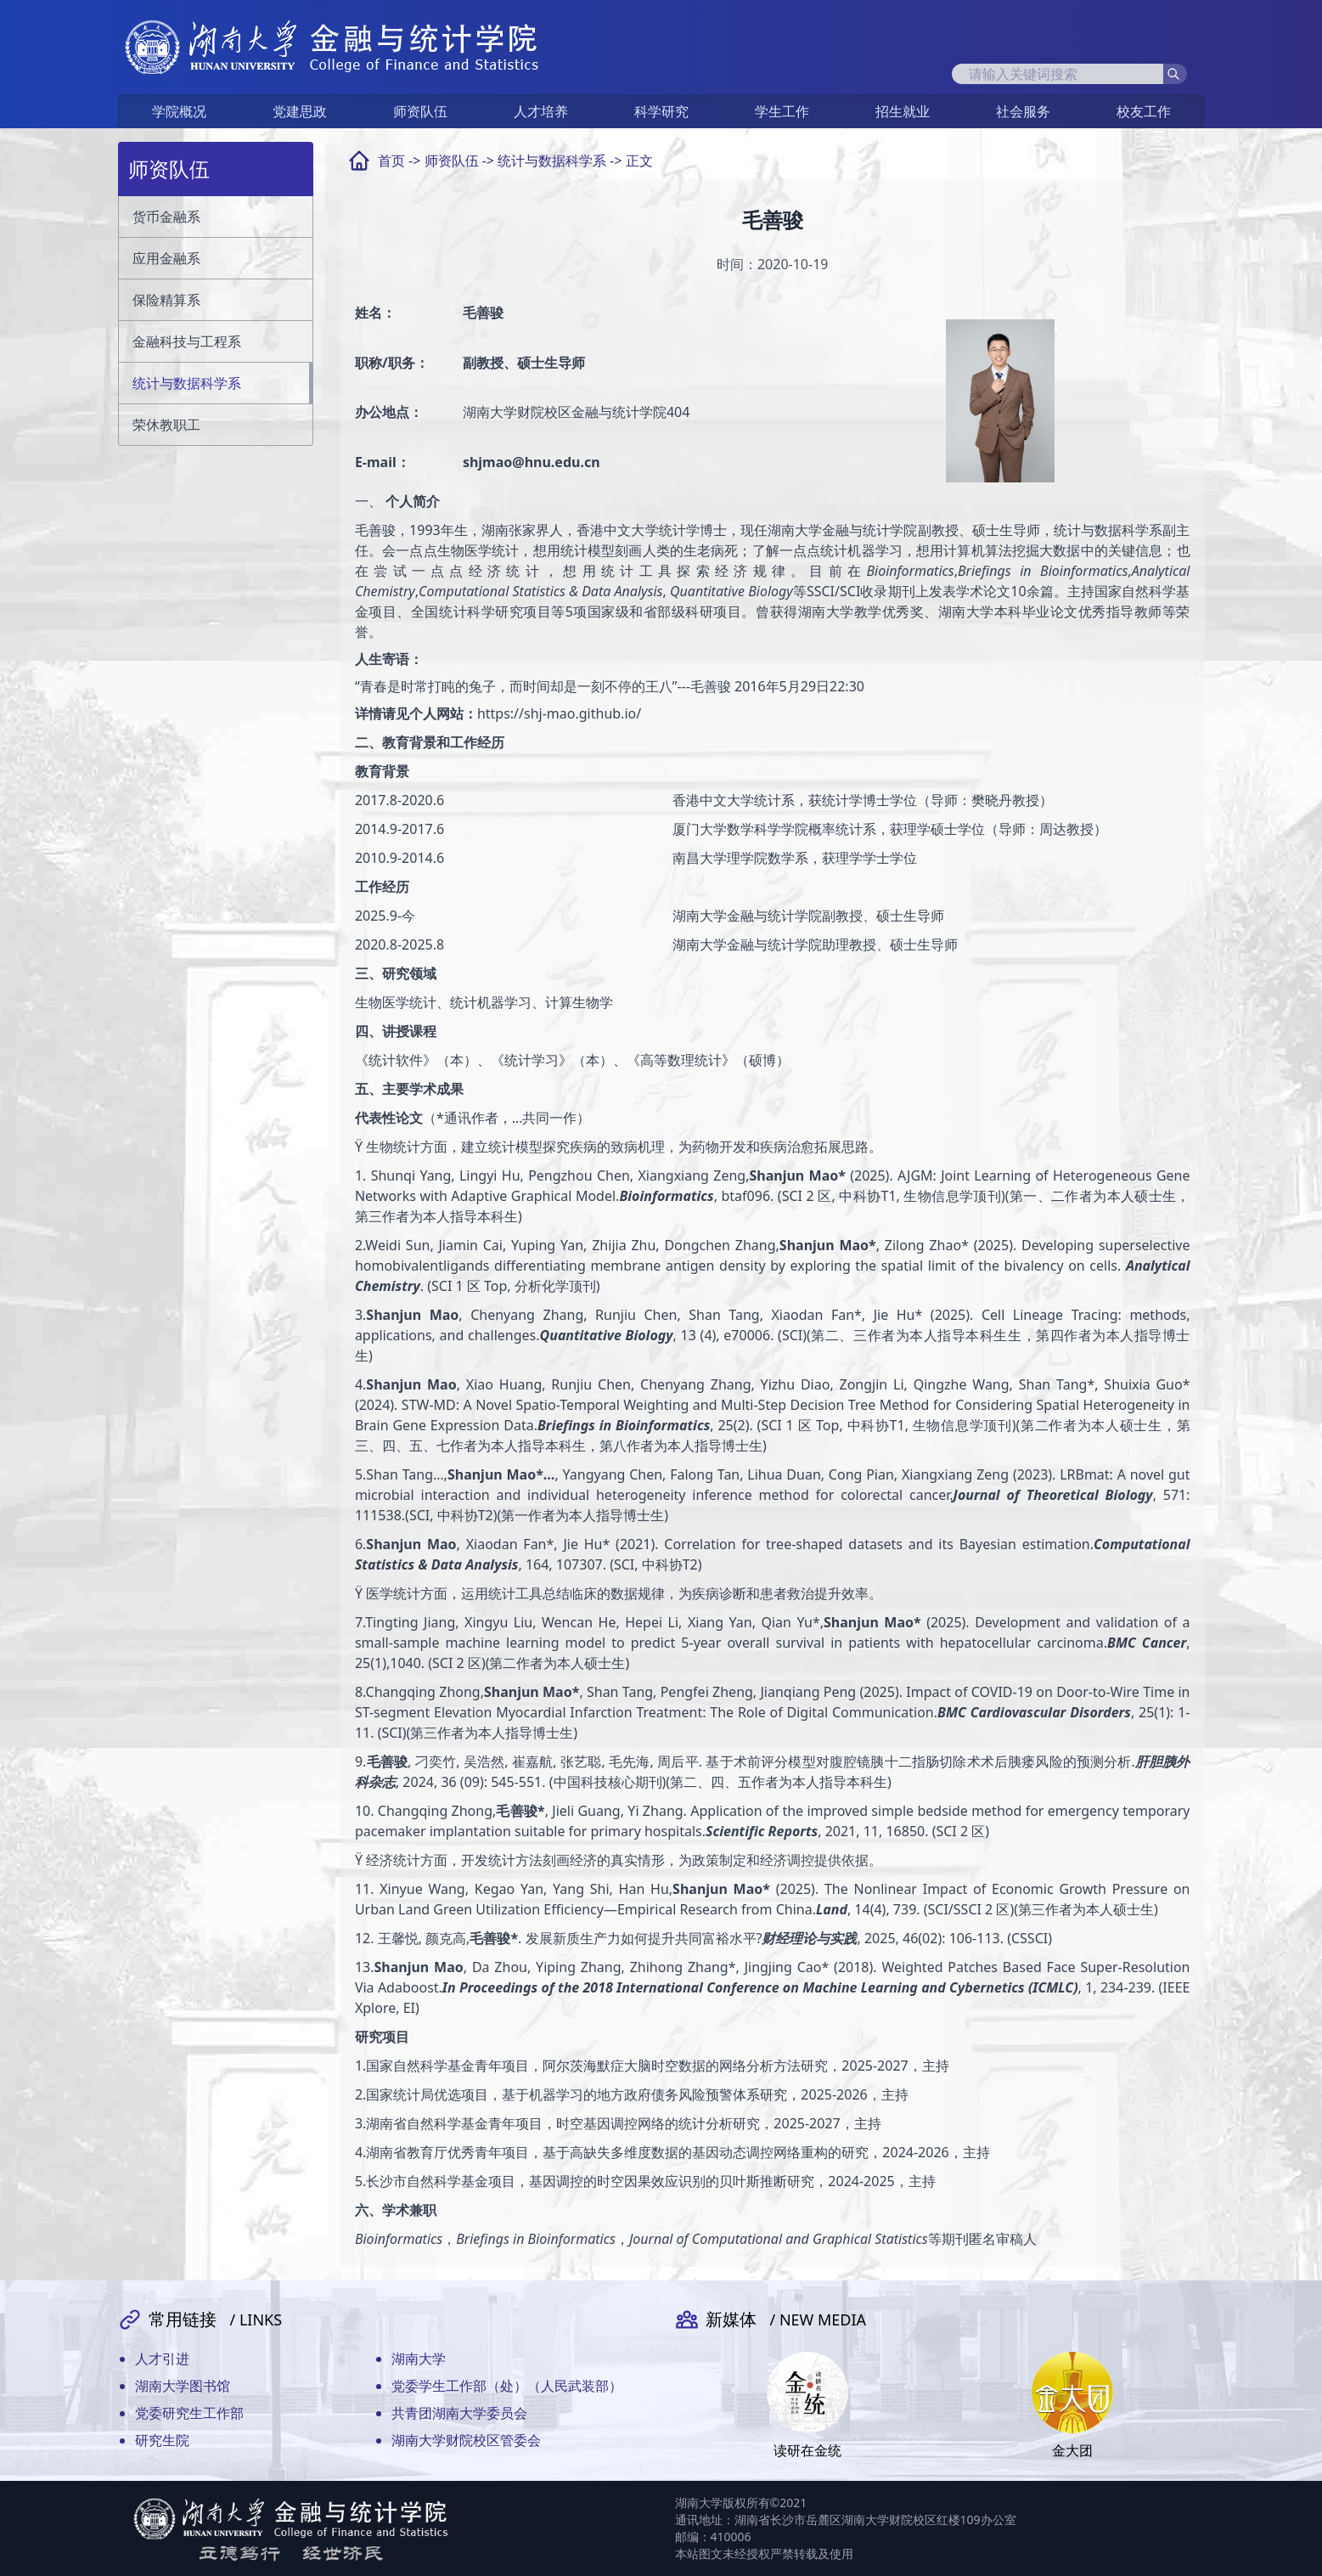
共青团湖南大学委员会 (459, 2413)
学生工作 (782, 111)
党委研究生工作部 (189, 2413)
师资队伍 (420, 111)
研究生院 (162, 2440)
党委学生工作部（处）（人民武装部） (506, 2385)
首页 (391, 160)
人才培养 (541, 111)
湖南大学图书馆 (182, 2385)
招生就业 (902, 111)
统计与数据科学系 (552, 160)
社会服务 (1023, 111)
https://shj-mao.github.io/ (559, 713)
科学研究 (661, 111)
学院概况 (179, 111)
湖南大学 (418, 2358)
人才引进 (162, 2358)
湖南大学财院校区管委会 (466, 2440)
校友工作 (1144, 111)
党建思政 (300, 111)
